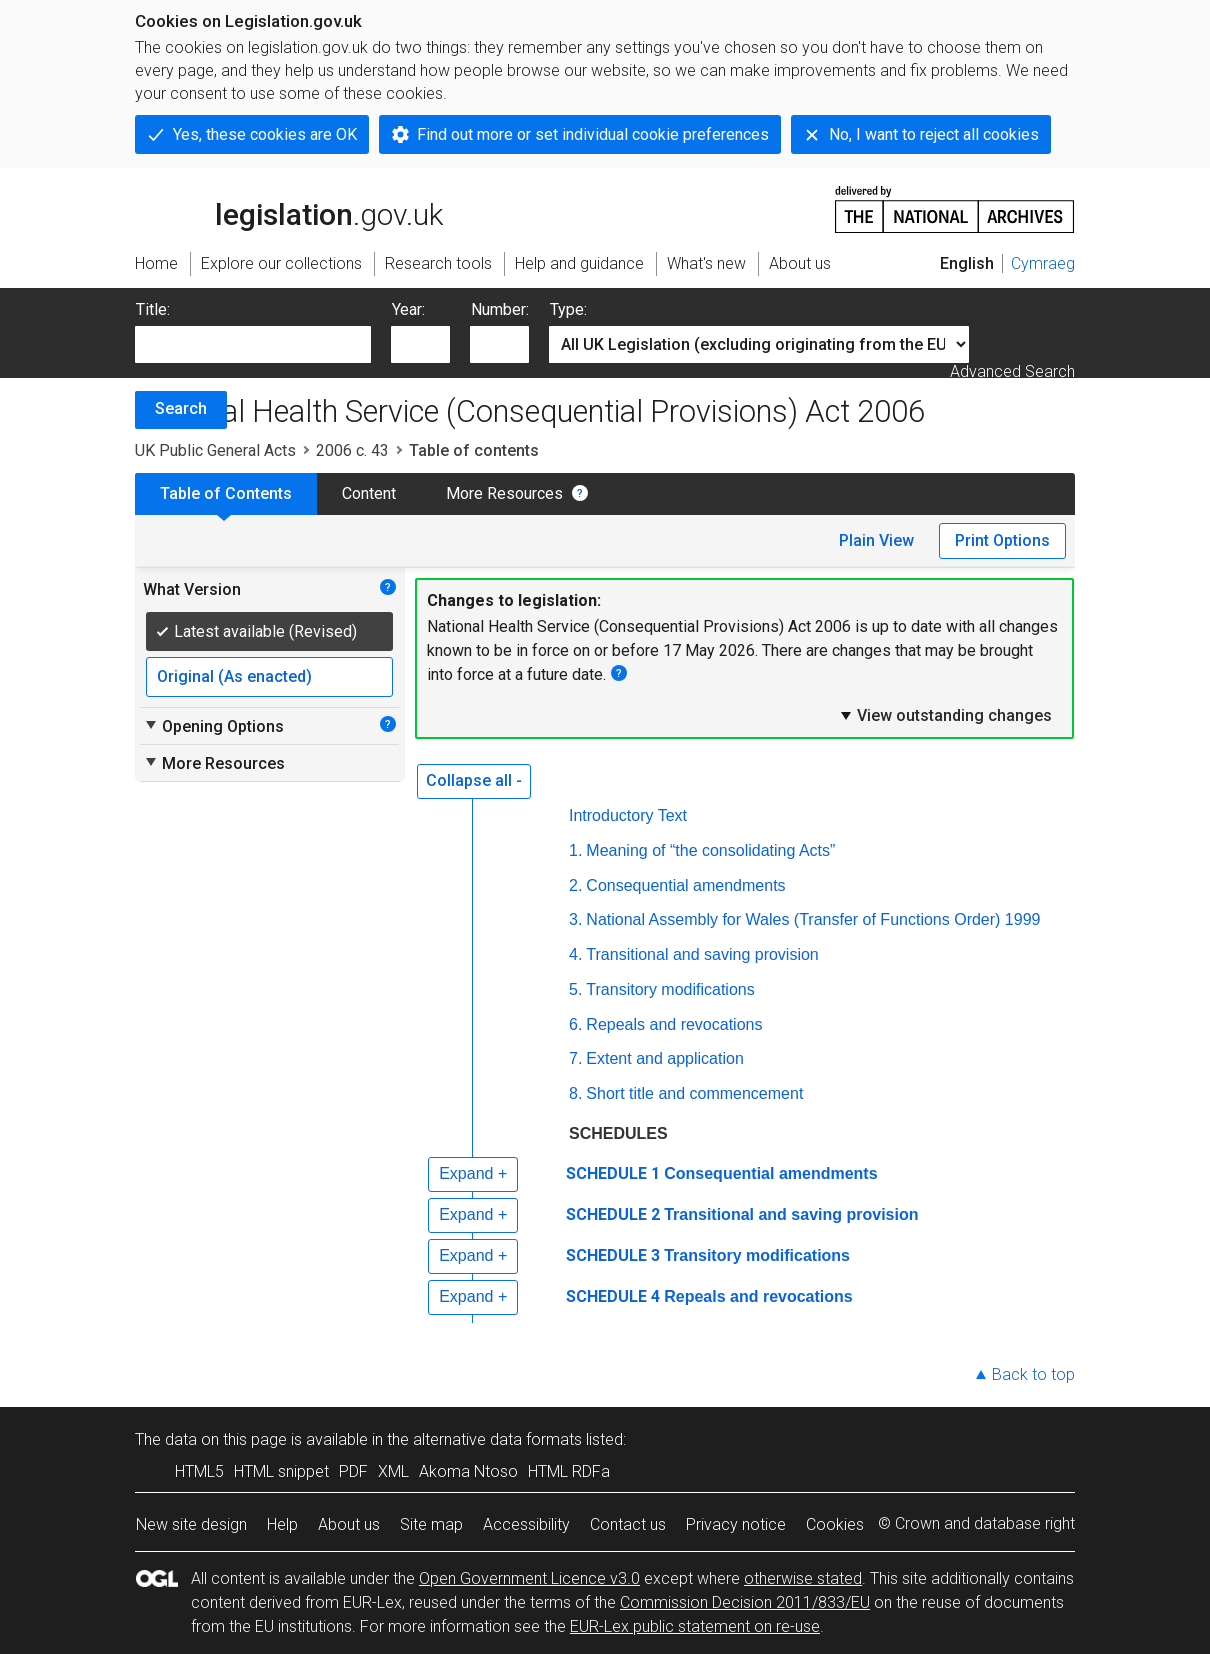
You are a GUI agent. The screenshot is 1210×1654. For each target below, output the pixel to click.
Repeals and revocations (674, 1024)
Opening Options (213, 726)
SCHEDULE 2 (613, 1214)
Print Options (1002, 540)
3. (575, 919)
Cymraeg (1043, 263)
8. (575, 1093)
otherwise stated (803, 1578)
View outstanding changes (945, 715)
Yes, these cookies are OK (265, 134)
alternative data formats (497, 1439)
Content (369, 493)
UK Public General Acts (215, 450)
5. (575, 989)
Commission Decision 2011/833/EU (745, 1602)
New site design (191, 1524)
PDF (353, 1471)
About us (349, 1524)
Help (282, 1524)
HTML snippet (281, 1471)
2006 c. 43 (352, 450)
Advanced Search (1012, 371)
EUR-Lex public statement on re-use (695, 1626)
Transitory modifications (670, 989)
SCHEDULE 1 (613, 1173)
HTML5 (199, 1471)
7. (575, 1058)
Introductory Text (628, 815)
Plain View (876, 540)
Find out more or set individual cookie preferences (593, 134)
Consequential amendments (685, 885)
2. (575, 885)
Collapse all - (474, 780)
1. (575, 850)
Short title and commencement (694, 1093)
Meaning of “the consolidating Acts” (710, 850)
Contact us (628, 1524)
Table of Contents (226, 493)
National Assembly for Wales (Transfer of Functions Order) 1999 (813, 919)
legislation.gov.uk (289, 208)
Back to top (1033, 1374)
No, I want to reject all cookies (934, 134)
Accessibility (526, 1524)
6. (575, 1024)
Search (181, 408)
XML (393, 1471)
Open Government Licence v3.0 (529, 1578)
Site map (431, 1524)
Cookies (835, 1524)
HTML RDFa (569, 1471)
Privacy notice (736, 1524)
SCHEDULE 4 (613, 1296)
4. (575, 954)
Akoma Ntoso (468, 1471)
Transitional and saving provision (702, 954)
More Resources (504, 493)
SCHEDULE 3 (613, 1255)
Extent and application (664, 1058)
